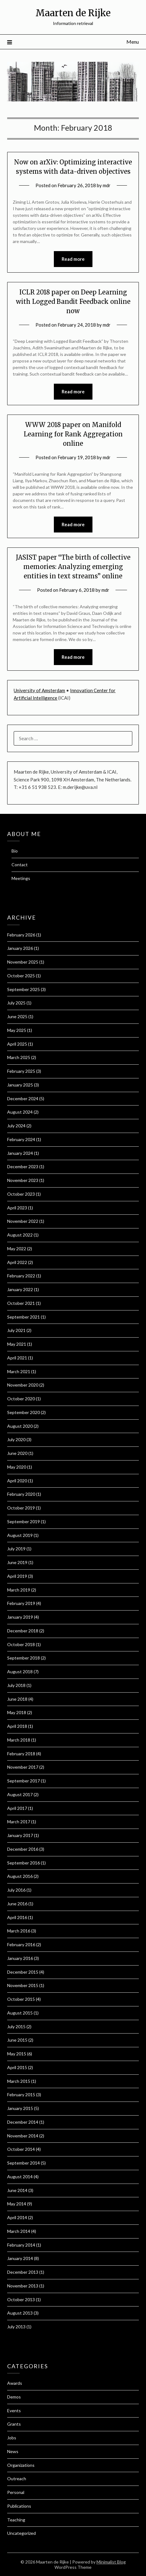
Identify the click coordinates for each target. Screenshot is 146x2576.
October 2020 (21, 1398)
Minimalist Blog (111, 2561)
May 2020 (16, 1467)
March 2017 (18, 1821)
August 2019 (20, 1535)
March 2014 (18, 2231)
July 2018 (16, 1685)
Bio (15, 850)
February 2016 (21, 1944)
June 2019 (17, 1562)
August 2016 (20, 1876)
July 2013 (16, 2326)
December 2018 (22, 1630)
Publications (19, 2506)
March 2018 (18, 1739)
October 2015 (21, 1999)
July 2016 (16, 1890)
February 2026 (21, 934)
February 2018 (21, 1753)
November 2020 (22, 1385)
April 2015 (17, 2067)
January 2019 (20, 1617)
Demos (14, 2396)
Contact (20, 864)
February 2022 (21, 1275)
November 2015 (22, 1985)
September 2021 (23, 1317)
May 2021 (16, 1344)
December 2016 (22, 1849)
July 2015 (16, 2026)
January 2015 (20, 2108)
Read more (73, 259)
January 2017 (20, 1835)
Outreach (16, 2478)
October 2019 (21, 1507)
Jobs (11, 2437)
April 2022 (17, 1262)
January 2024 (20, 1153)
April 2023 (17, 1207)
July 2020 (16, 1439)
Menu (132, 42)
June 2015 (17, 2040)
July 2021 (16, 1330)
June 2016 (17, 1903)
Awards (14, 2383)
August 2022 (20, 1234)
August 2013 (20, 2313)
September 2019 (23, 1521)
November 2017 (22, 1767)
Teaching (16, 2519)
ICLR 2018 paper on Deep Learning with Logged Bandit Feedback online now (73, 301)
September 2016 (23, 1862)
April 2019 (17, 1576)
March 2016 (18, 1930)
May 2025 (16, 1030)
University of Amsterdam (39, 690)
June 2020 (17, 1453)
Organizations (21, 2465)
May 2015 (16, 2053)
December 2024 (22, 1098)
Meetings (21, 878)
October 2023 (21, 1194)
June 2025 (17, 1016)
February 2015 (21, 2094)
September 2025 (23, 989)
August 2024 (20, 1112)
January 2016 (20, 1958)
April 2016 (17, 1917)
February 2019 (21, 1603)
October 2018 (21, 1644)
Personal (15, 2492)
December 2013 (22, 2272)
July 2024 (16, 1125)
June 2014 (17, 2190)
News (12, 2451)
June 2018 (17, 1699)
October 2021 (21, 1303)
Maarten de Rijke (73, 13)
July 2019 (16, 1548)
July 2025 (16, 1002)
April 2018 (17, 1726)
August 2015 (20, 2012)
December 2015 (22, 1972)
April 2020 (17, 1480)
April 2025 (17, 1044)
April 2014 (17, 2217)
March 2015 (18, 2081)
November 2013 (22, 2285)
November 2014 (22, 2135)
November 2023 (22, 1180)
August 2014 (20, 2176)
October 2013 (21, 2299)
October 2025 (21, 975)
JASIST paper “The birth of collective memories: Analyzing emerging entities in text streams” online (73, 566)
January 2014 (20, 2258)
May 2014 (16, 2203)
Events (14, 2410)
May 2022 (16, 1248)
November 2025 (22, 962)
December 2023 (22, 1166)
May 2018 (16, 1712)
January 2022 (20, 1289)
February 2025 (21, 1071)
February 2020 (21, 1494)
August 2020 (20, 1426)
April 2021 (17, 1357)
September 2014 (23, 2162)
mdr (107, 185)
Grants (14, 2424)
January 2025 (20, 1084)
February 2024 (21, 1139)
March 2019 (18, 1589)
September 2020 (23, 1412)
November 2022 (22, 1221)
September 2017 (23, 1780)
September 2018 (23, 1657)
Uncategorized (21, 2533)
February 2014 (21, 2245)
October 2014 (21, 2149)
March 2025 (18, 1057)
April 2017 (17, 1808)
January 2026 (20, 948)
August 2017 (20, 1794)
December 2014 (22, 2122)
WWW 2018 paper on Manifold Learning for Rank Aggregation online (73, 434)
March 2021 (18, 1371)
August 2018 (20, 1671)
